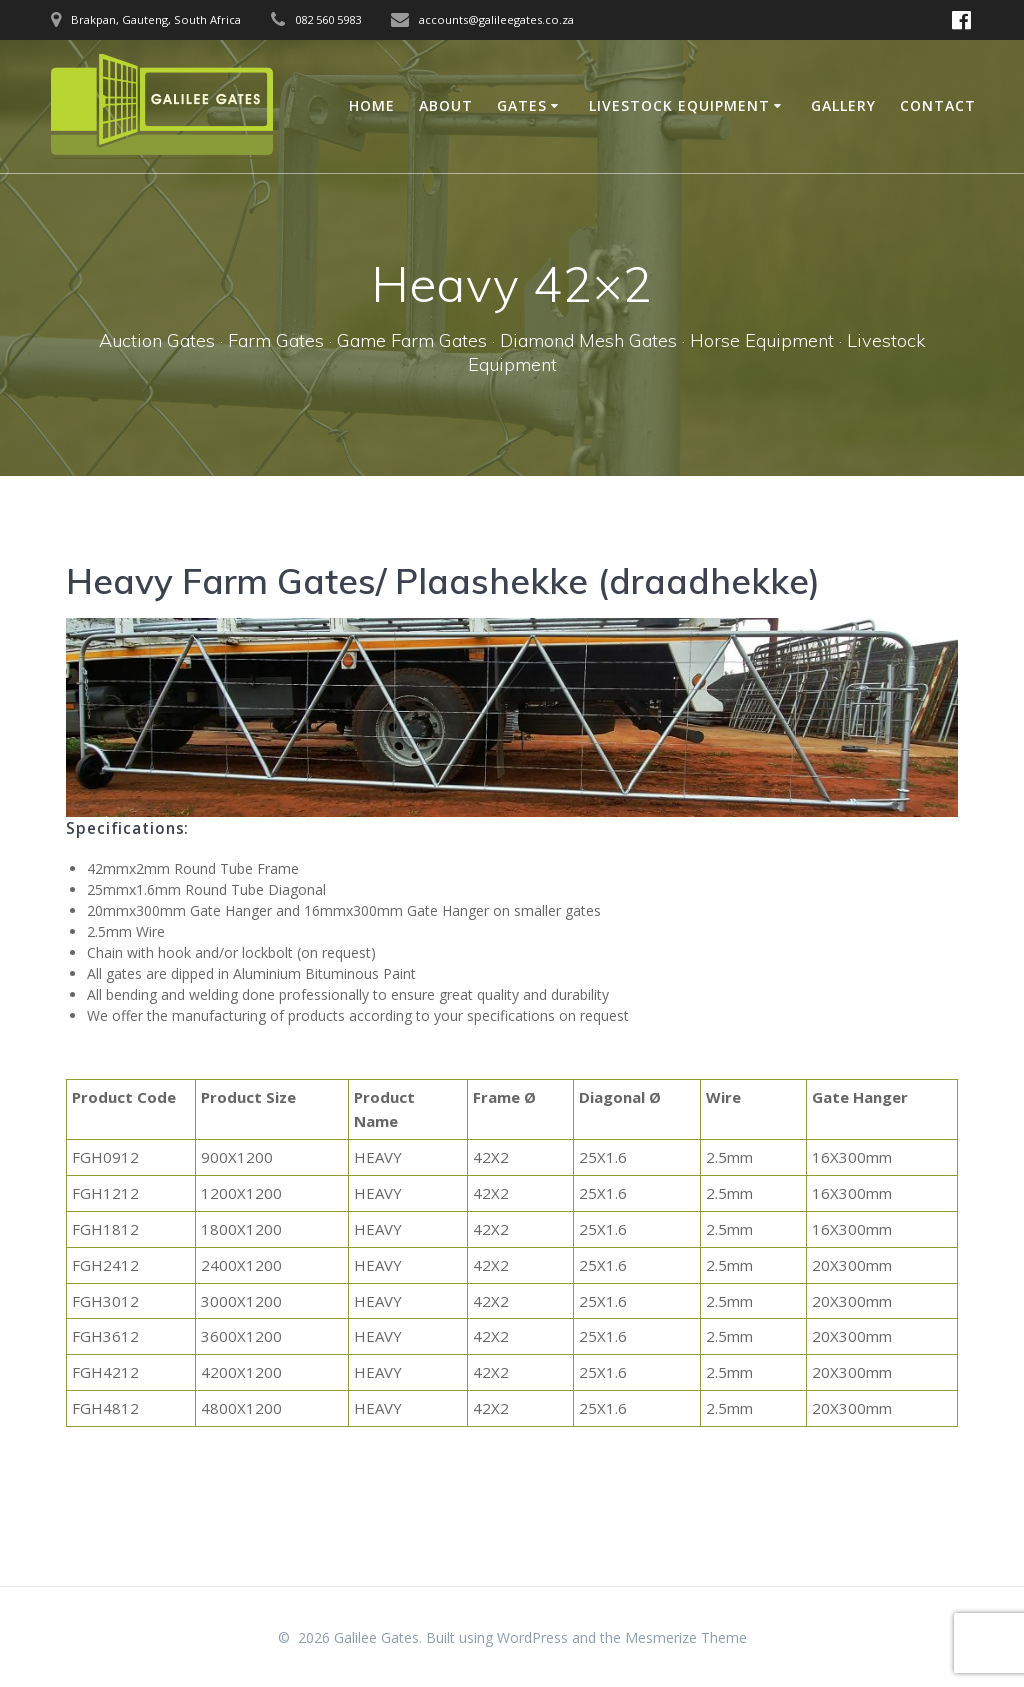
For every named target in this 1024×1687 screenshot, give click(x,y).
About (446, 105)
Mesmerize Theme (686, 1637)
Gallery (843, 105)
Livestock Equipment (679, 105)
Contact (938, 105)
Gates (522, 105)
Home (372, 105)
